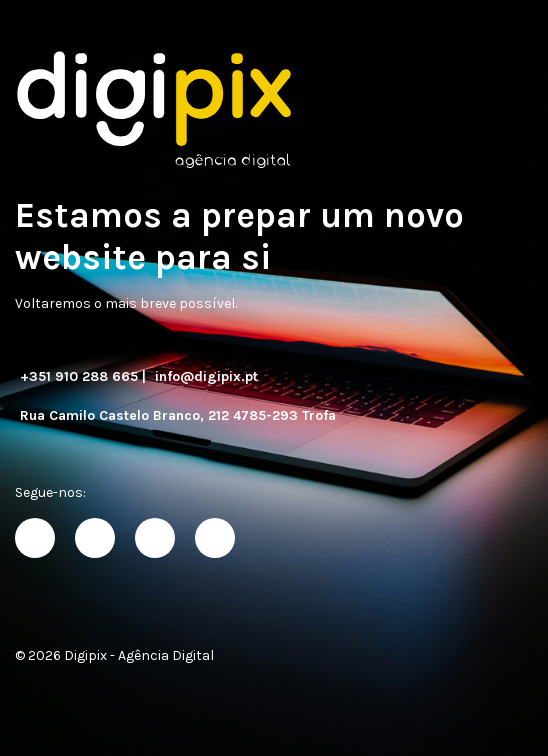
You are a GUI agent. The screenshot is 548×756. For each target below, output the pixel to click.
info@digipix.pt (206, 376)
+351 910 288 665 (79, 376)
